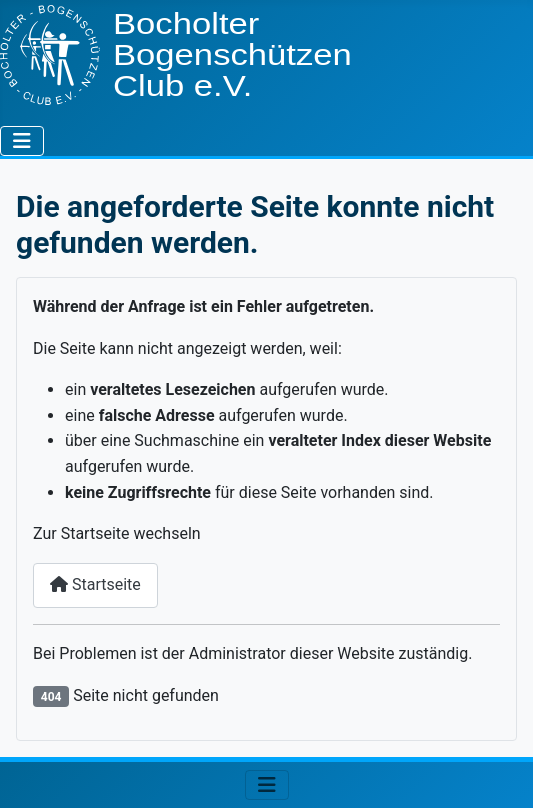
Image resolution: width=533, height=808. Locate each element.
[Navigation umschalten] (22, 141)
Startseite (95, 584)
